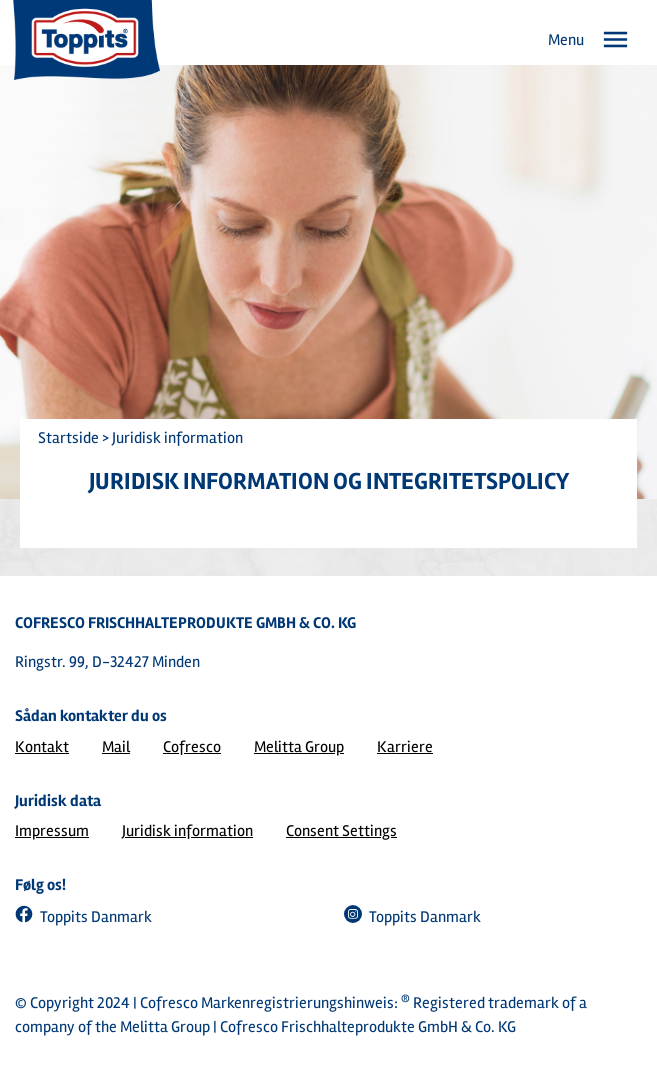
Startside (68, 438)
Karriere (405, 747)
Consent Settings (341, 831)
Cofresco (192, 747)
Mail (116, 747)
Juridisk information (187, 831)
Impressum (52, 831)
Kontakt (42, 747)
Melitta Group (299, 747)
